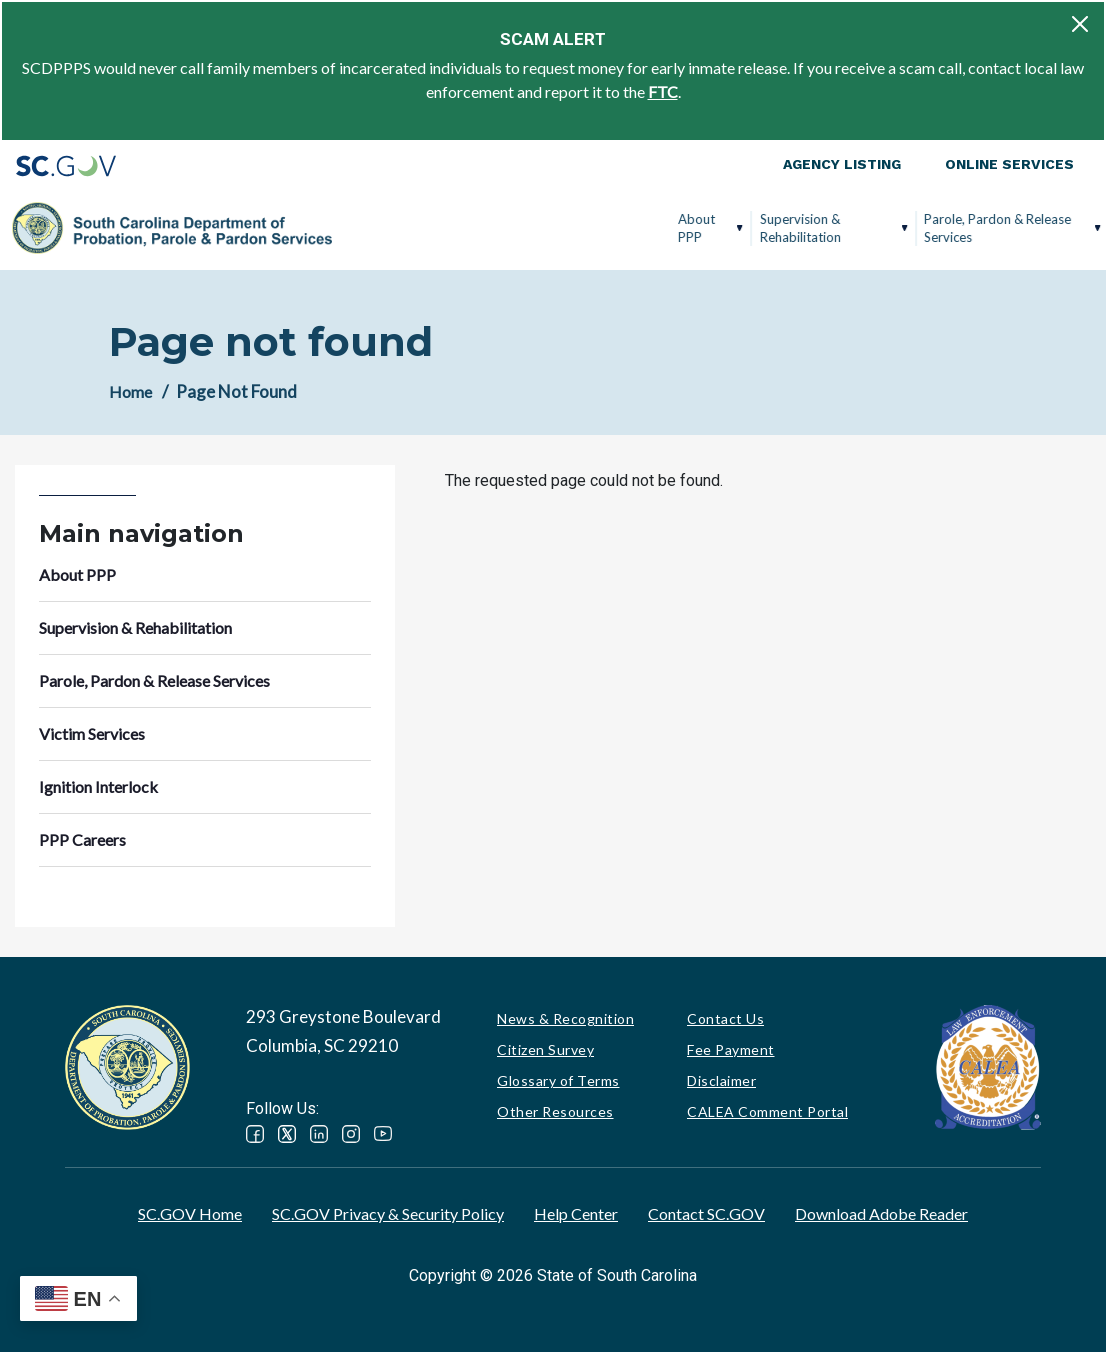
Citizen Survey (545, 1049)
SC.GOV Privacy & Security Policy (388, 1213)
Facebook (255, 1134)
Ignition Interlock (906, 228)
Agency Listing (842, 164)
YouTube (383, 1134)
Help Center (576, 1213)
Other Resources (555, 1111)
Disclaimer (721, 1080)
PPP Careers (1014, 228)
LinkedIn (319, 1134)
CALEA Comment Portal (767, 1111)
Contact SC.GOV (706, 1213)
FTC (663, 91)
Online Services (1009, 164)
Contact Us (725, 1018)
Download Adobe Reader (881, 1213)
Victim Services (803, 228)
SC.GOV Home (190, 1213)
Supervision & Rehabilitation (461, 228)
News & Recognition (565, 1018)
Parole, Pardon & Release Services (659, 228)
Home (130, 391)
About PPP (358, 228)
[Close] (1080, 24)
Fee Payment (731, 1049)
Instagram (351, 1134)
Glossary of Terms (558, 1080)
